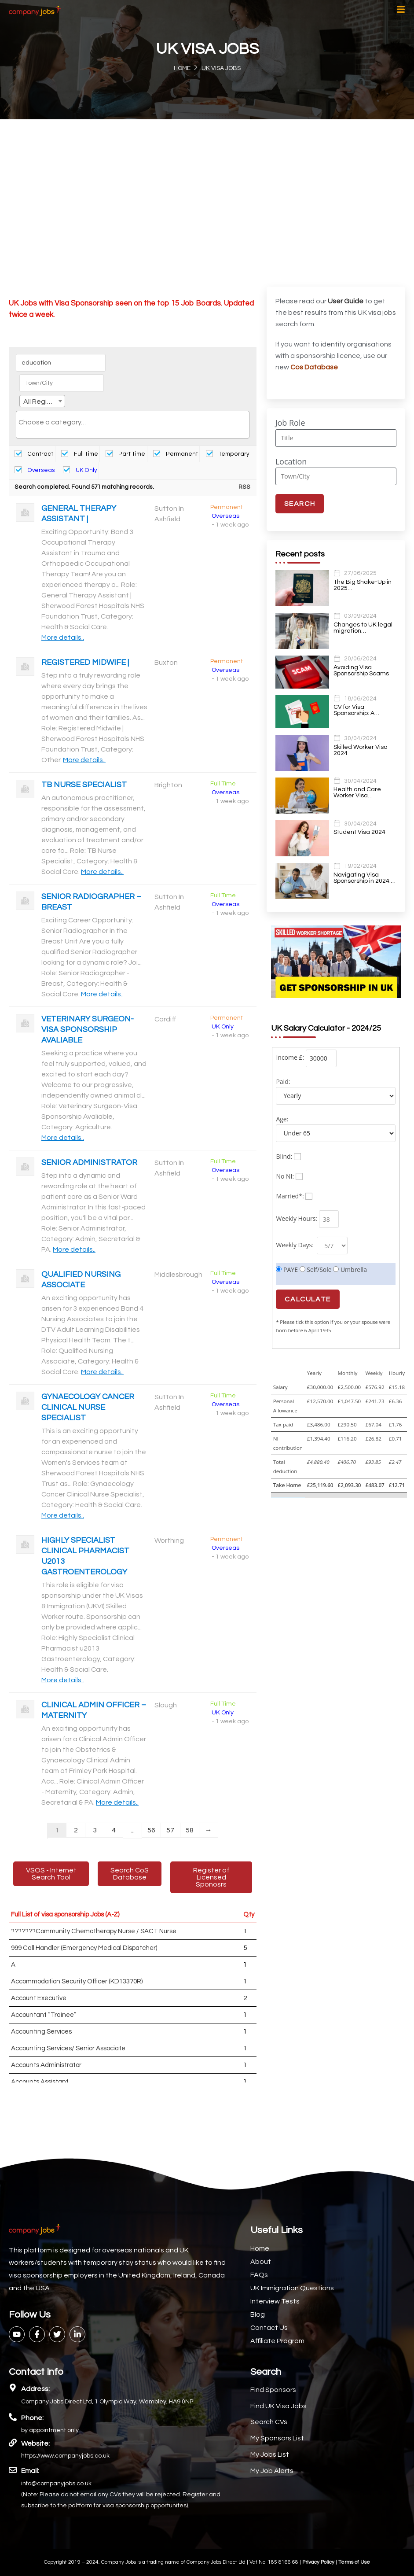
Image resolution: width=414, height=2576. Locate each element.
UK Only (80, 470)
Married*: (290, 1196)
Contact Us (269, 2327)
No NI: (285, 1176)
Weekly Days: (295, 1245)
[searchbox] (132, 422)
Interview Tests (275, 2301)
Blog (257, 2314)
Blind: (284, 1156)
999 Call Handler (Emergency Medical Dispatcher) (84, 1948)
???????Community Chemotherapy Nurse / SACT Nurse (93, 1931)
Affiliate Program (277, 2340)
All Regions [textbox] (41, 401)
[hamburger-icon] (401, 10)
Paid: (283, 1081)
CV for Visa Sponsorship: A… (356, 710)
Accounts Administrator (46, 2065)
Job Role (290, 422)
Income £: (290, 1057)
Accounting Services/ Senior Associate (68, 2048)
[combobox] (42, 401)
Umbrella (350, 1269)
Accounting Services (41, 2031)
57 (170, 1830)
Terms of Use (354, 2562)
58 (190, 1830)
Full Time (79, 454)
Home (259, 2248)
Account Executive (38, 1998)
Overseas (35, 470)
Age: (282, 1119)
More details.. (62, 637)
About (260, 2261)
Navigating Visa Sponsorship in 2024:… (364, 878)
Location (291, 461)
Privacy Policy (319, 2562)
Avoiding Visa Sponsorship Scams (361, 670)
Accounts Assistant (40, 2081)
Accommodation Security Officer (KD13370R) (77, 1981)
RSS (244, 487)
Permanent (175, 454)
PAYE (287, 1269)
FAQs (259, 2274)
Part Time (125, 454)
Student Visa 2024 (359, 832)
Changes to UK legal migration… (362, 628)
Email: (30, 2470)
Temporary (227, 454)
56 (151, 1830)
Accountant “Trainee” (43, 2015)
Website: (35, 2443)
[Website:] (13, 2443)
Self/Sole (316, 1269)
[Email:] (13, 2470)
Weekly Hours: (296, 1218)
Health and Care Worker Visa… (357, 792)
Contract (34, 454)
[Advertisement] (207, 185)
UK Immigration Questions (292, 2288)
